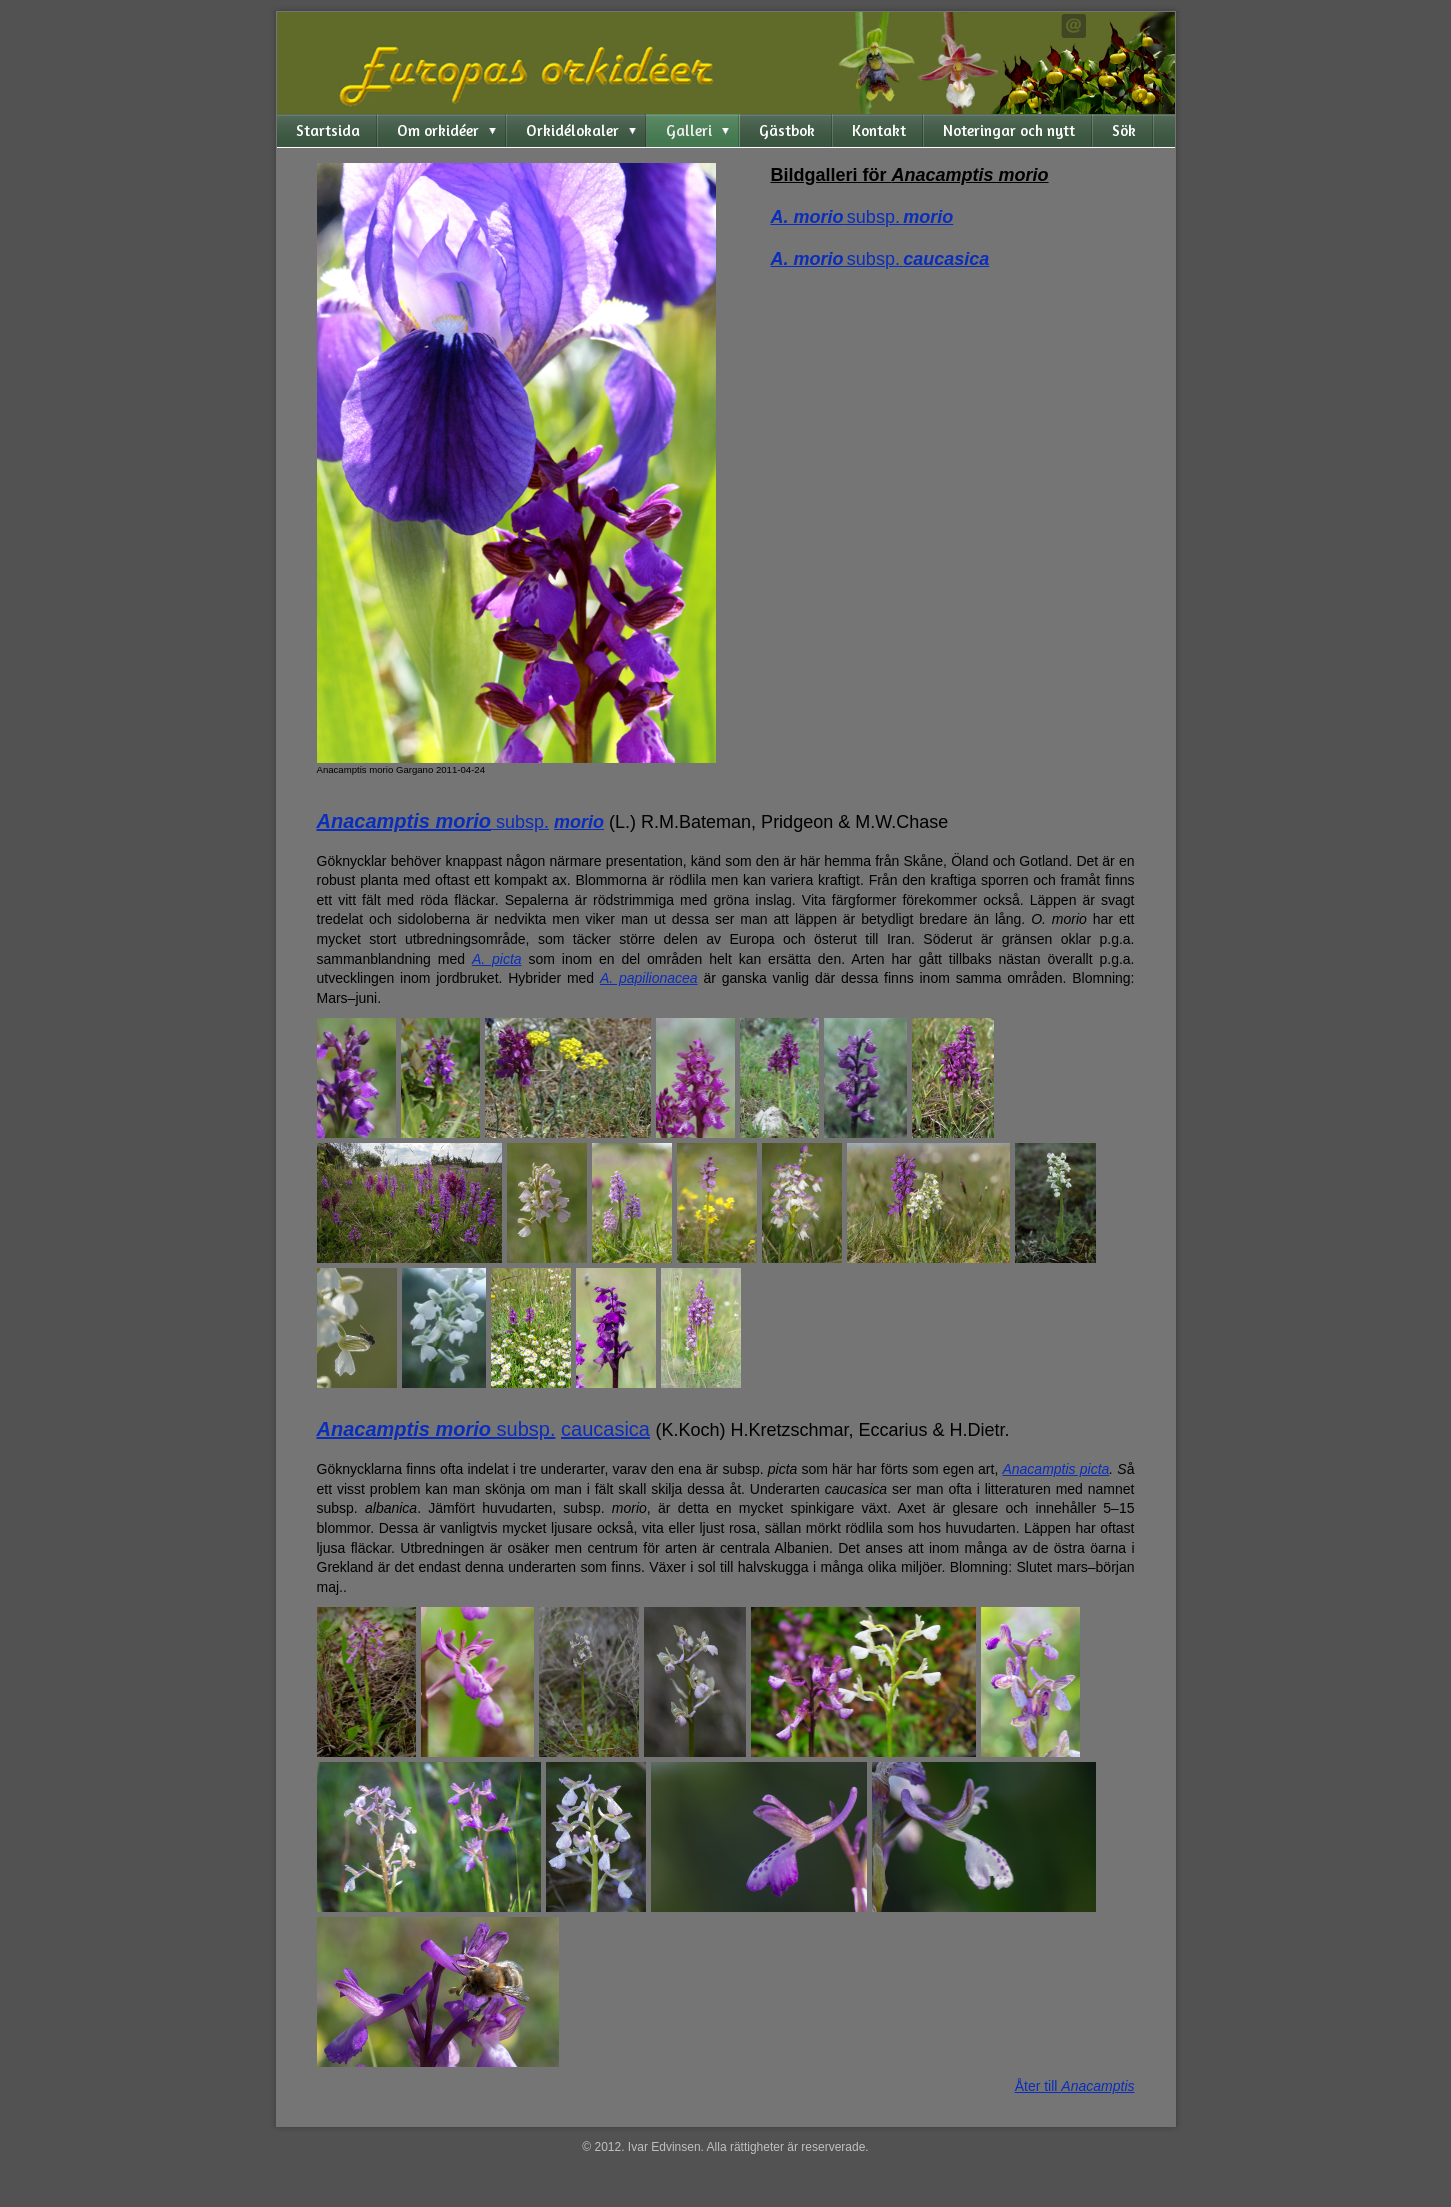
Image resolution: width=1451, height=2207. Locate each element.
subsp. (520, 822)
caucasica (605, 1429)
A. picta (497, 959)
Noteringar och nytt (1009, 130)
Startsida (328, 130)
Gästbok (787, 130)
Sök (1124, 130)
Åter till (1075, 2086)
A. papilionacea (649, 978)
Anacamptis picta (1055, 1469)
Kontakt (879, 130)
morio (579, 822)
